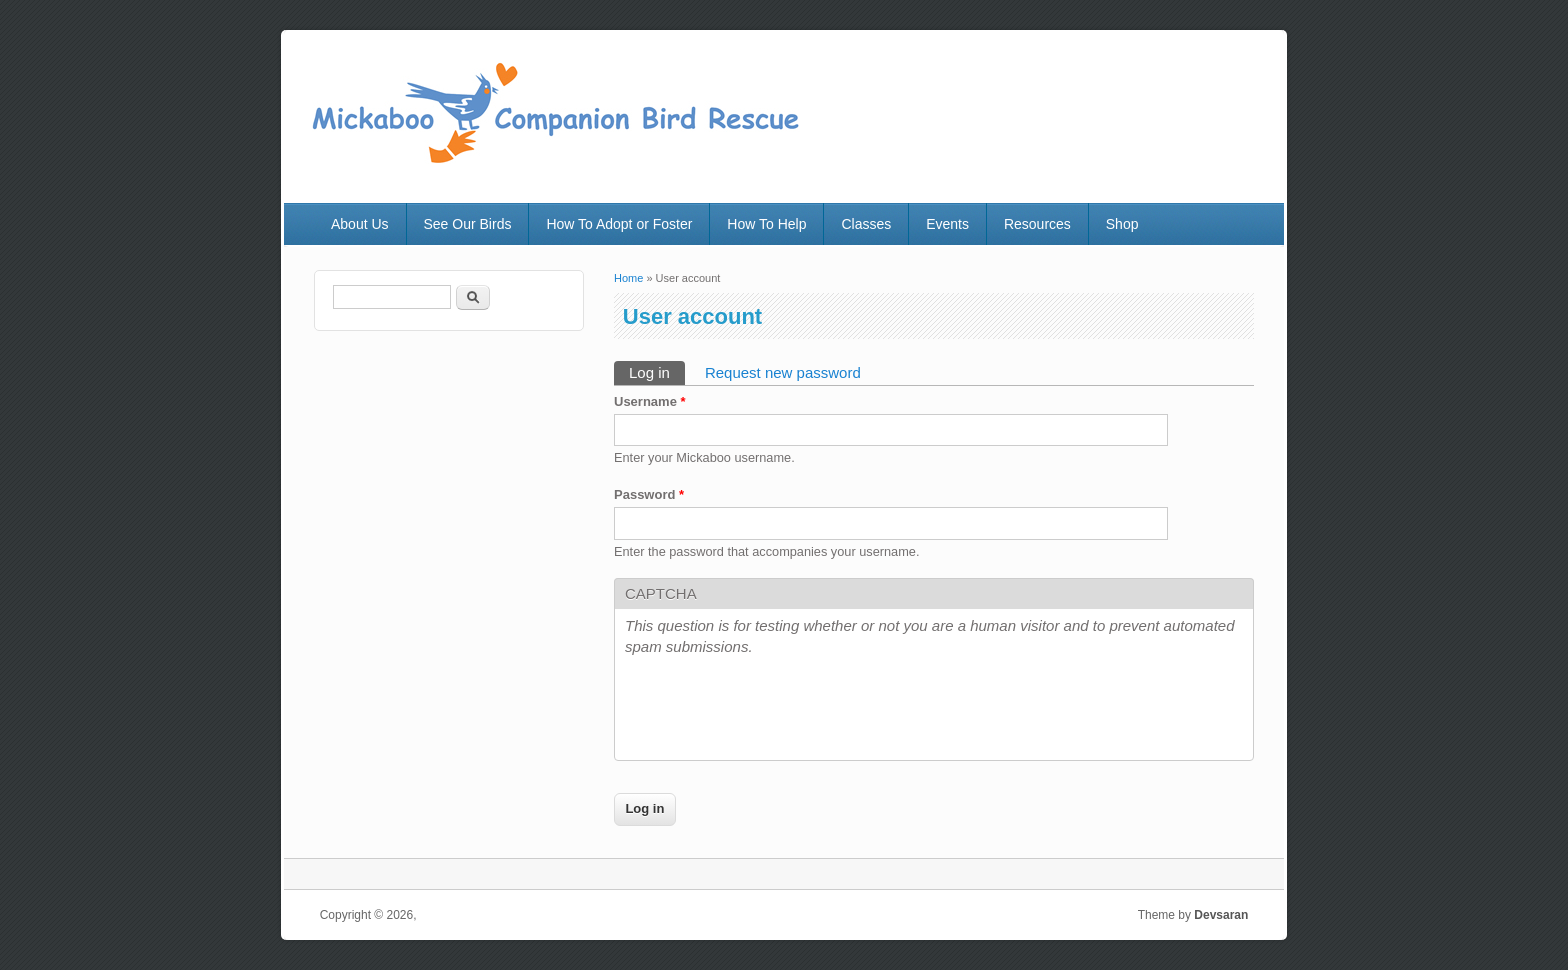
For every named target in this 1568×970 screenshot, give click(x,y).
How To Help (766, 224)
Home (628, 278)
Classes (866, 224)
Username (650, 401)
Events (947, 224)
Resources (1037, 224)
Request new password (783, 372)
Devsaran (1221, 915)
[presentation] (777, 711)
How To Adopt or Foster (619, 224)
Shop (1122, 224)
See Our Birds (468, 224)
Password (649, 494)
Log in (657, 371)
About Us (360, 224)
